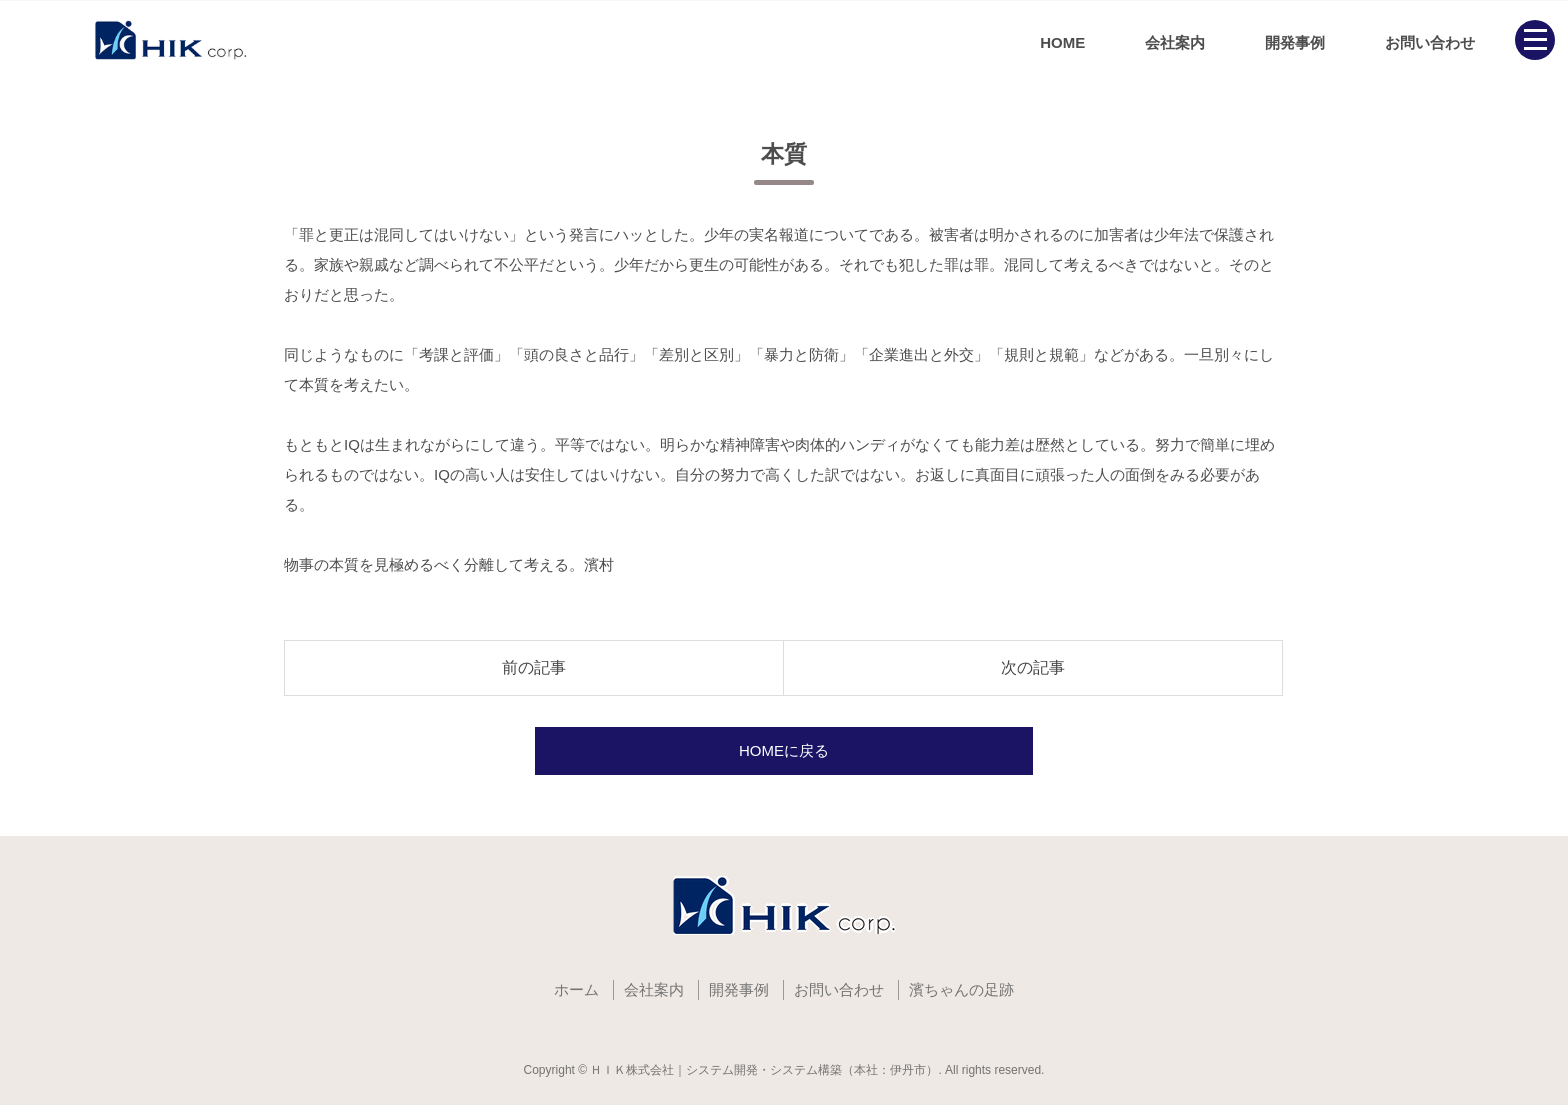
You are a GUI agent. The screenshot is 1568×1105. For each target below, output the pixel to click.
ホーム (576, 989)
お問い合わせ (1430, 42)
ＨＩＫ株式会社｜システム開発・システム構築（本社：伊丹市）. (765, 1070)
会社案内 (1175, 42)
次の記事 (1033, 667)
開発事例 (1295, 42)
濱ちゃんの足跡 (961, 989)
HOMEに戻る (784, 750)
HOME (1062, 42)
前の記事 (534, 667)
